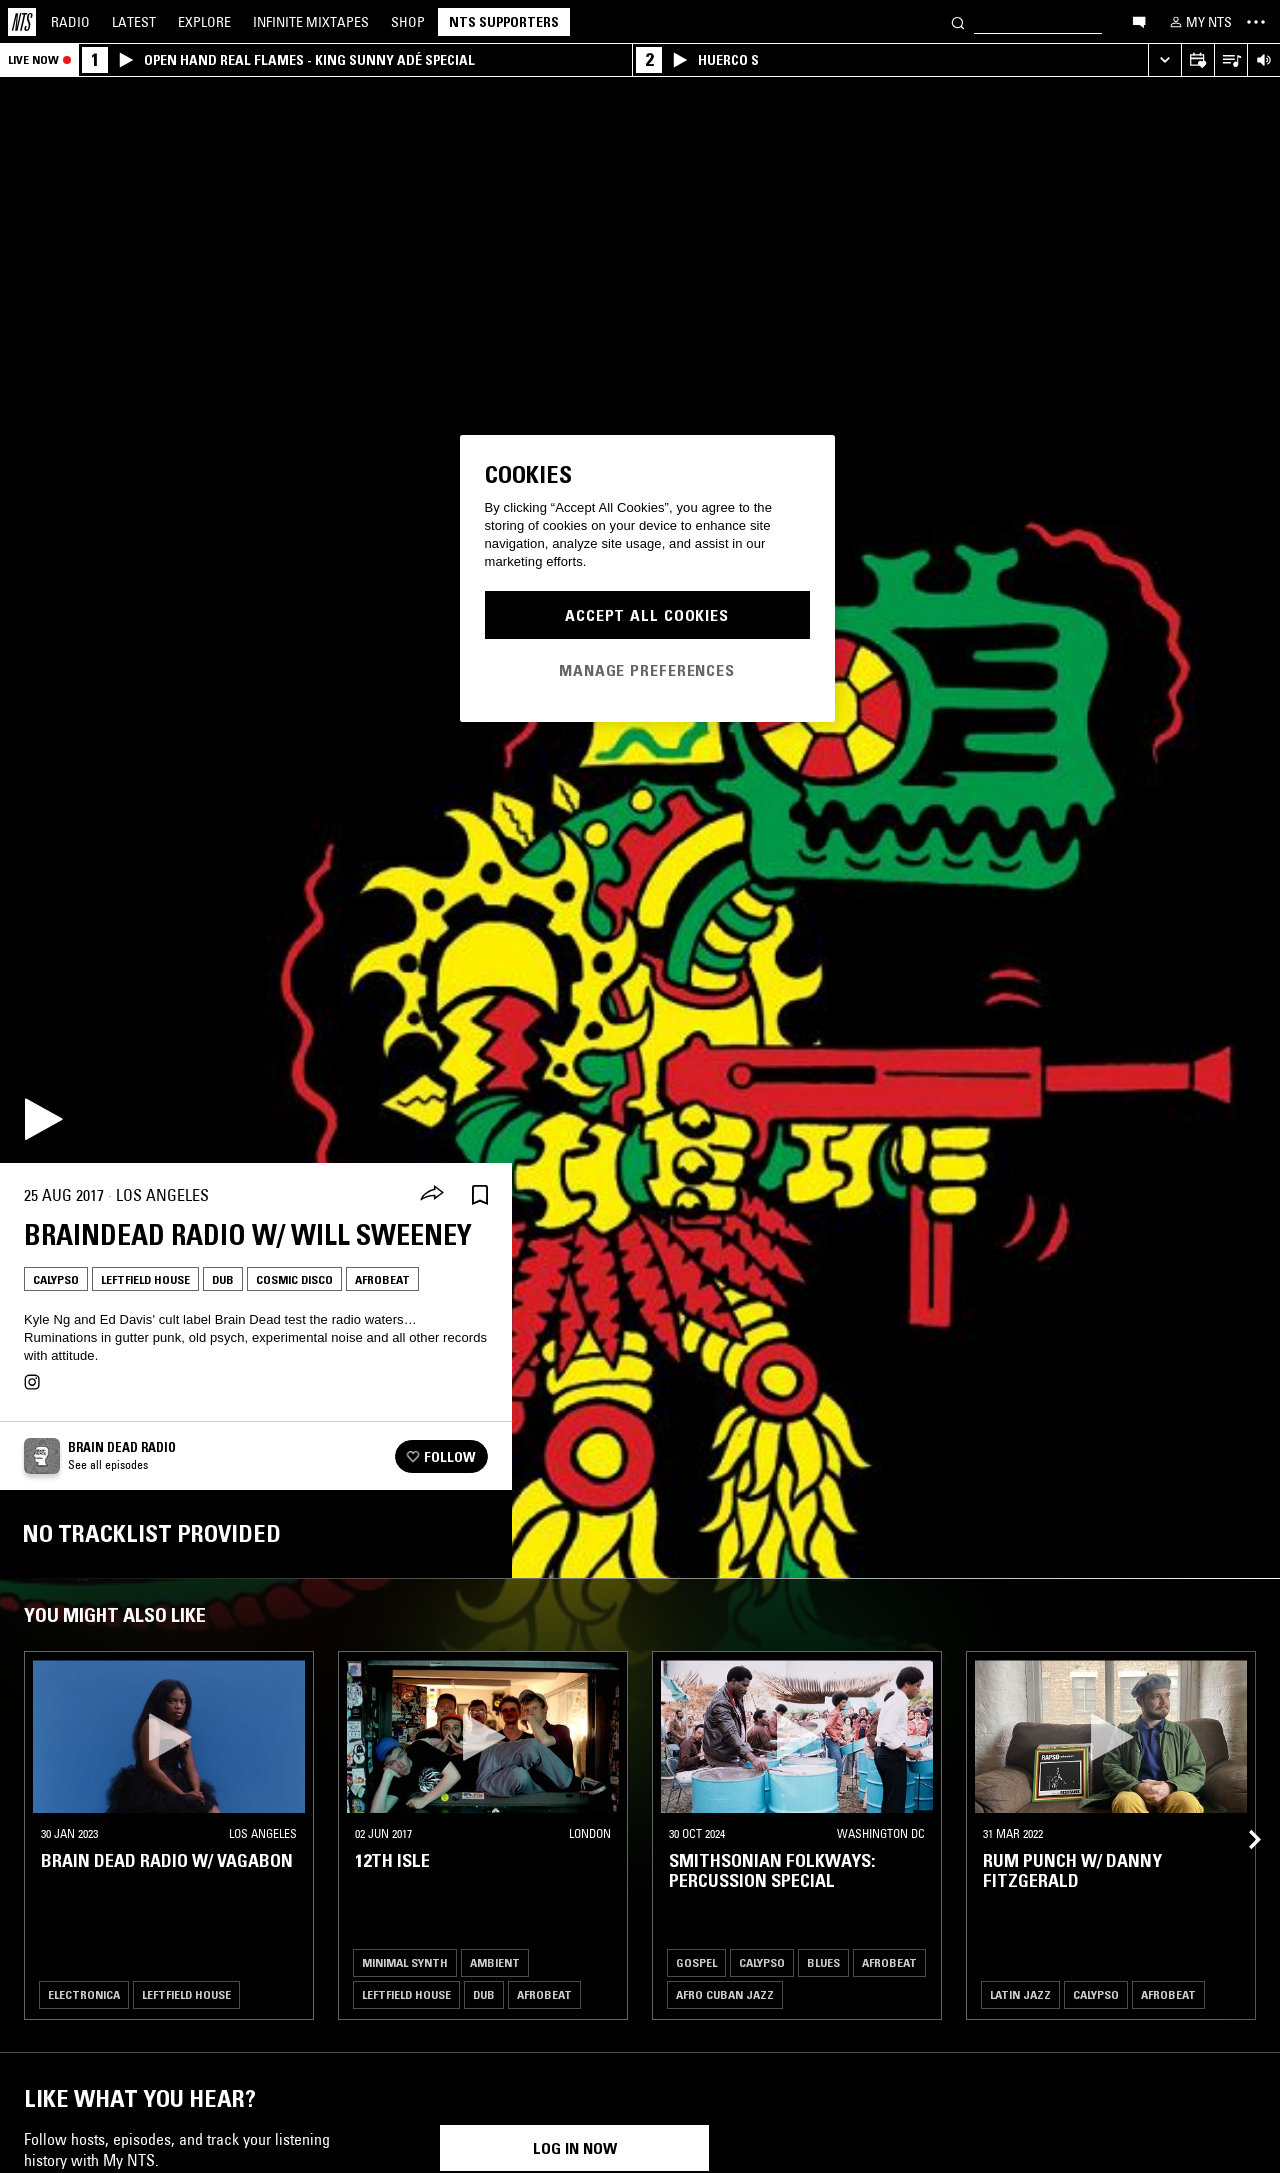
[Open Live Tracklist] (1230, 60)
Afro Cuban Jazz (725, 1994)
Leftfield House (145, 1279)
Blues (823, 1962)
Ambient (495, 1962)
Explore (204, 22)
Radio (70, 22)
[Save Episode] (480, 1195)
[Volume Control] (1263, 60)
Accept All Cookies (647, 615)
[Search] (958, 21)
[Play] (44, 1119)
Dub (223, 1279)
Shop (408, 22)
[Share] (432, 1195)
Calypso (56, 1279)
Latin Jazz (1020, 1994)
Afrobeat (382, 1279)
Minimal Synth (405, 1962)
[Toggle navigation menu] (1256, 22)
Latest (134, 22)
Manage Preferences (647, 670)
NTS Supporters (504, 22)
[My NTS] (1199, 22)
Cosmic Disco (294, 1279)
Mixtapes (311, 22)
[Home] (22, 22)
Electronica (84, 1994)
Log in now (575, 2148)
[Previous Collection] (1242, 1815)
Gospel (696, 1962)
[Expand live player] (1164, 60)
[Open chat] (1139, 21)
